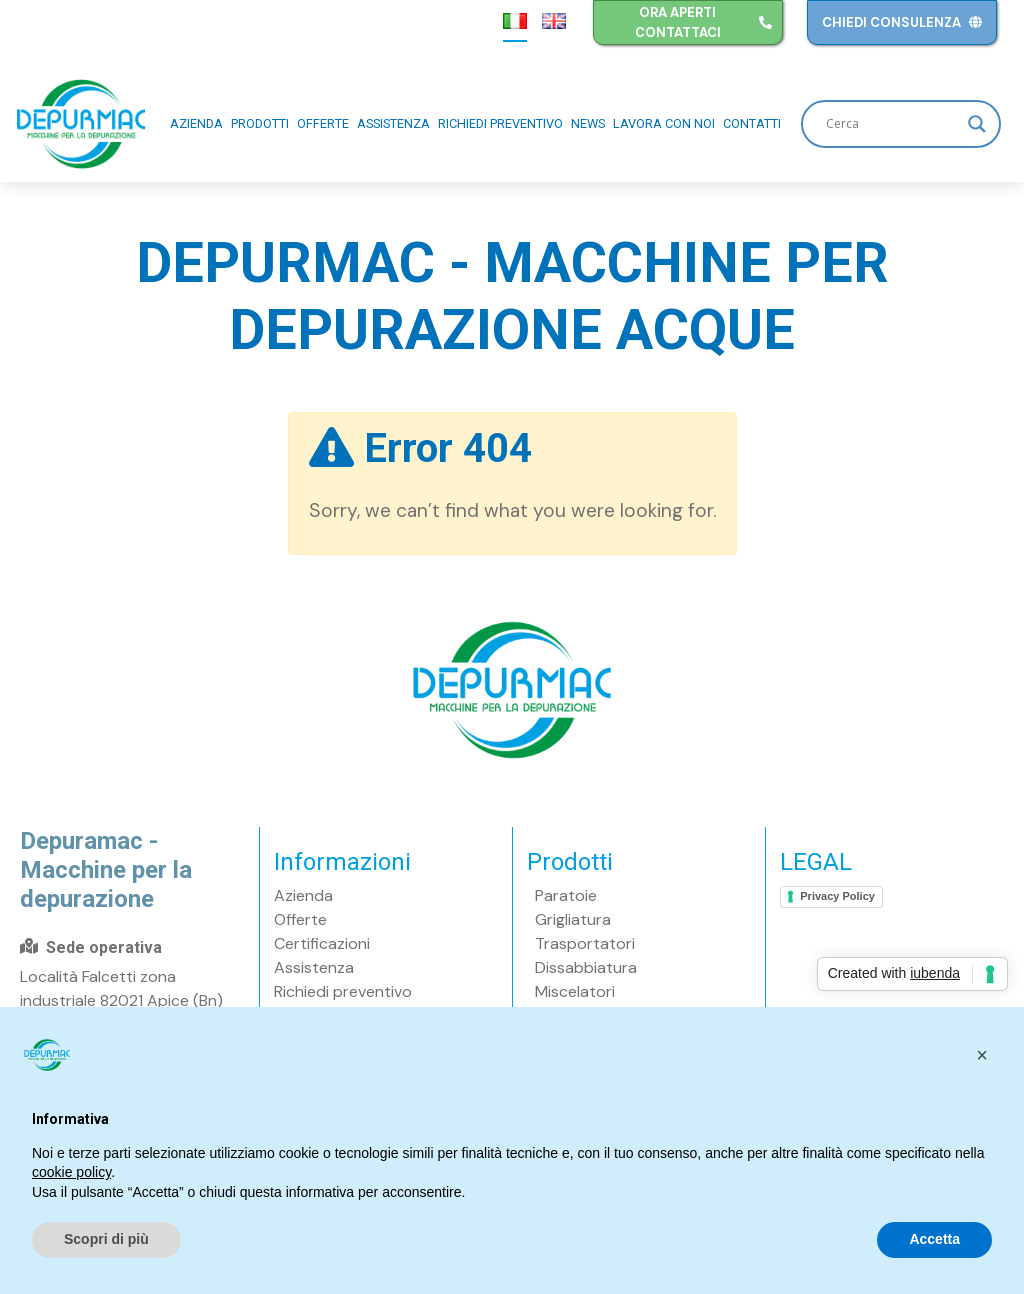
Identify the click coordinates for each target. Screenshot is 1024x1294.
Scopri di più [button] (106, 1239)
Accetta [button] (934, 1239)
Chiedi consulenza (902, 22)
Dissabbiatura (586, 967)
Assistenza (393, 123)
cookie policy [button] (71, 1172)
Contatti (752, 123)
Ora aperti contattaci (704, 22)
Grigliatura (573, 919)
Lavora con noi (664, 123)
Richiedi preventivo (500, 123)
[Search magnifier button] (977, 124)
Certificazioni (322, 943)
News (588, 123)
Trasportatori (585, 943)
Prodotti (260, 123)
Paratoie (566, 895)
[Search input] (892, 124)
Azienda (196, 123)
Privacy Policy (837, 896)
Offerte (323, 123)
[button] (982, 1055)
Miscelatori (575, 991)
